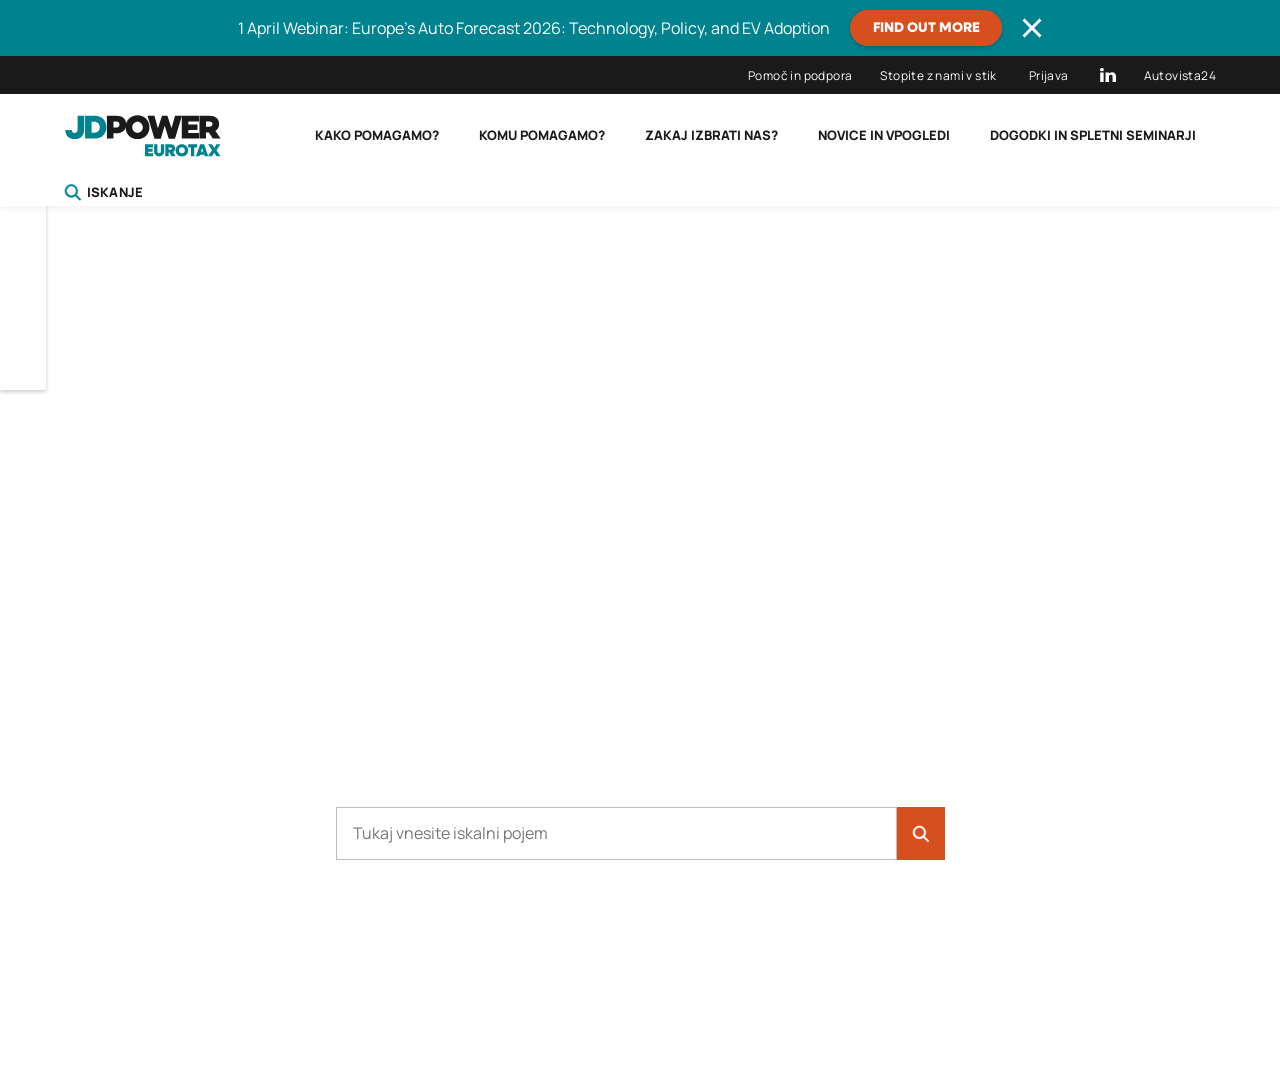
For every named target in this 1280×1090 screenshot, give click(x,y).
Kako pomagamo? (377, 135)
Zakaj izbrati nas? (711, 135)
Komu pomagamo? (542, 135)
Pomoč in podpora (800, 75)
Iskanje (103, 192)
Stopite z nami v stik (938, 75)
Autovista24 (1180, 75)
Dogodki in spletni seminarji (1093, 135)
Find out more (926, 28)
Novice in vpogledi (884, 135)
